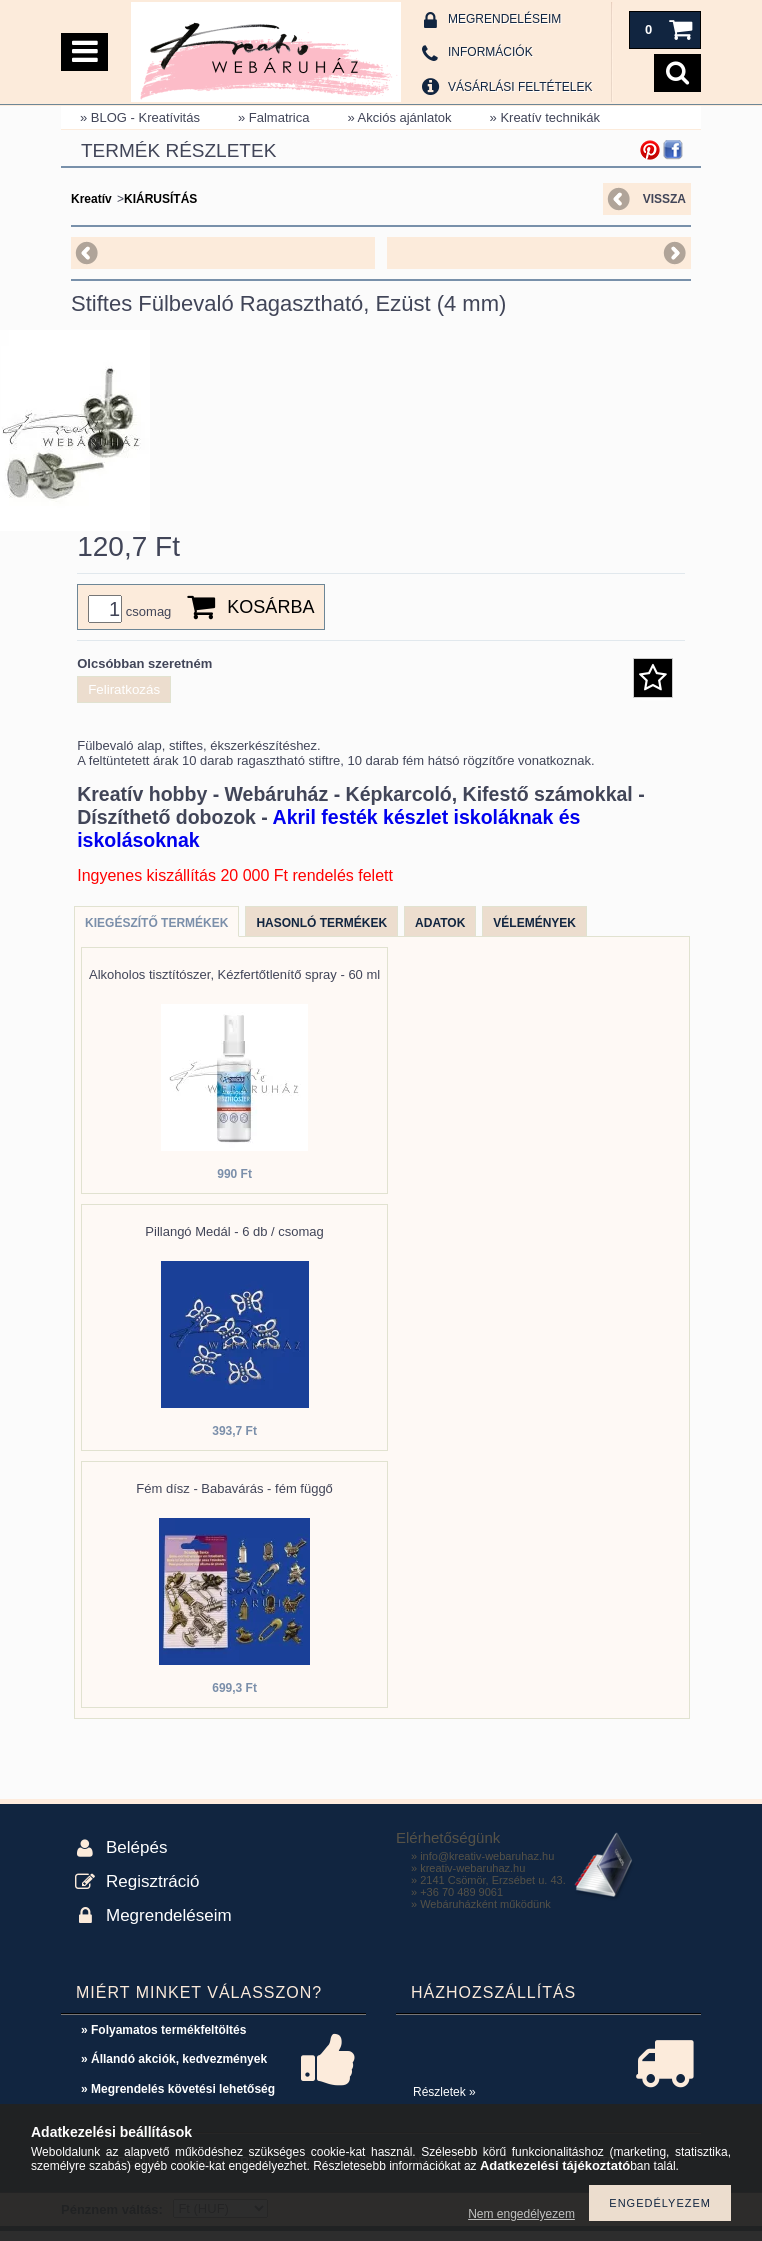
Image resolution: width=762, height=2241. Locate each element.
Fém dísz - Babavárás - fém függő (234, 1498)
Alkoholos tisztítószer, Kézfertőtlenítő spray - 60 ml (234, 984)
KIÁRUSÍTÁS (160, 199)
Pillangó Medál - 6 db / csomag (234, 1241)
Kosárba (270, 617)
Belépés (136, 1857)
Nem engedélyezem (521, 2214)
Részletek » (444, 2102)
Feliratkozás (124, 699)
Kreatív (91, 199)
